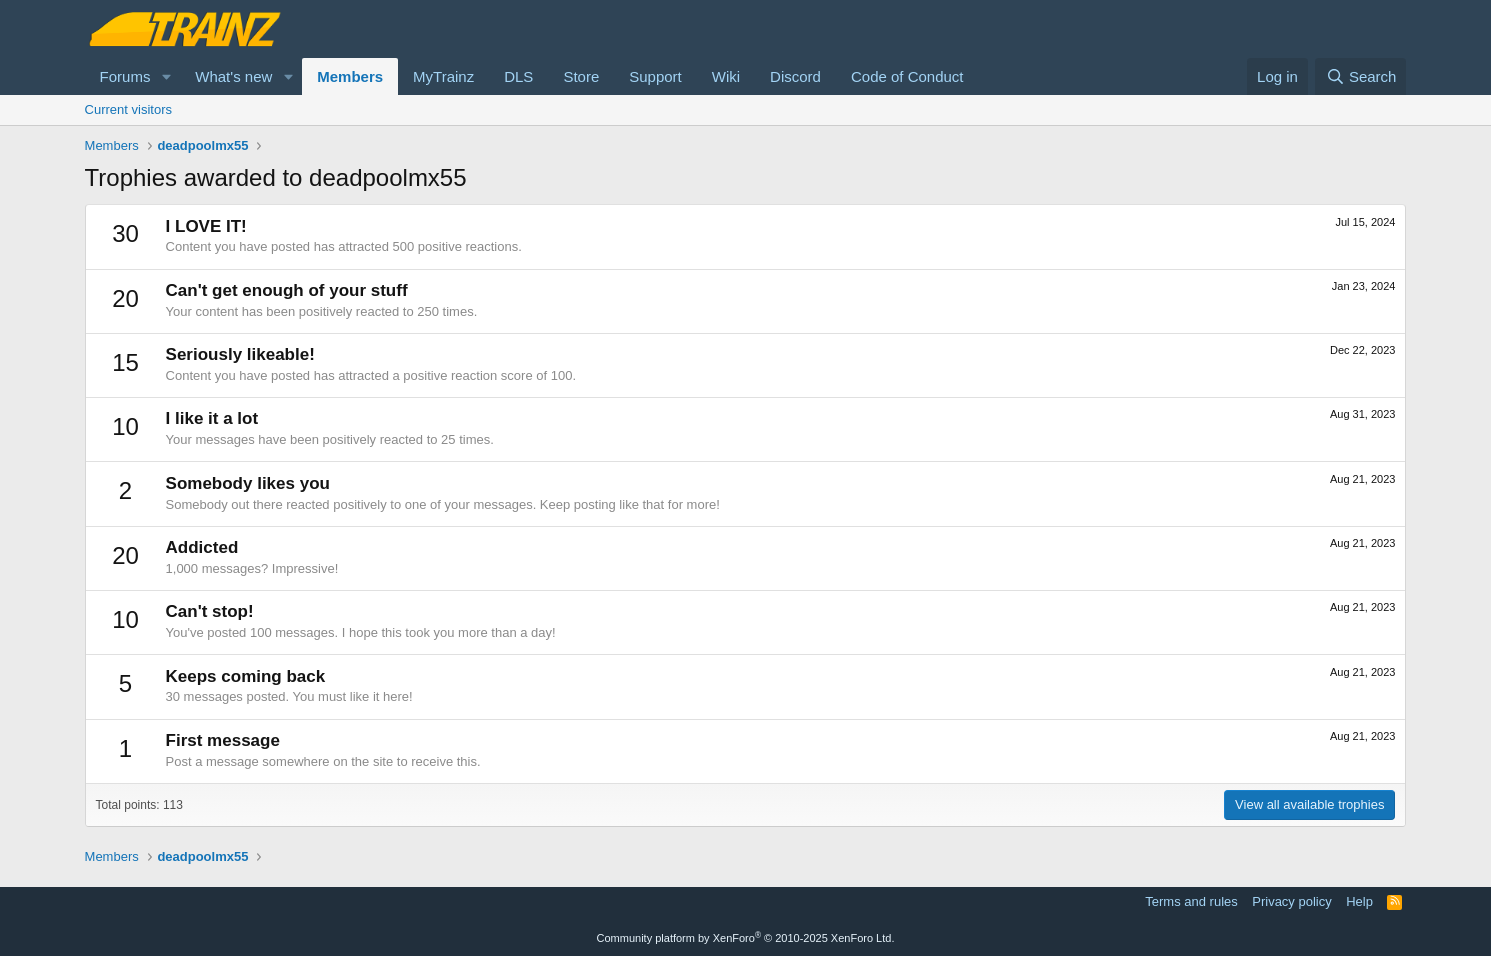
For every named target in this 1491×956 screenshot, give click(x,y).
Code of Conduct (907, 76)
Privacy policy (1291, 901)
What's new (233, 76)
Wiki (726, 76)
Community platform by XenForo (746, 938)
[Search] (1360, 76)
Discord (795, 76)
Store (581, 76)
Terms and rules (1191, 901)
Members (350, 76)
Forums (125, 76)
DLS (518, 76)
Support (655, 76)
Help (1359, 901)
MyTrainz (443, 76)
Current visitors (128, 109)
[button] (166, 76)
